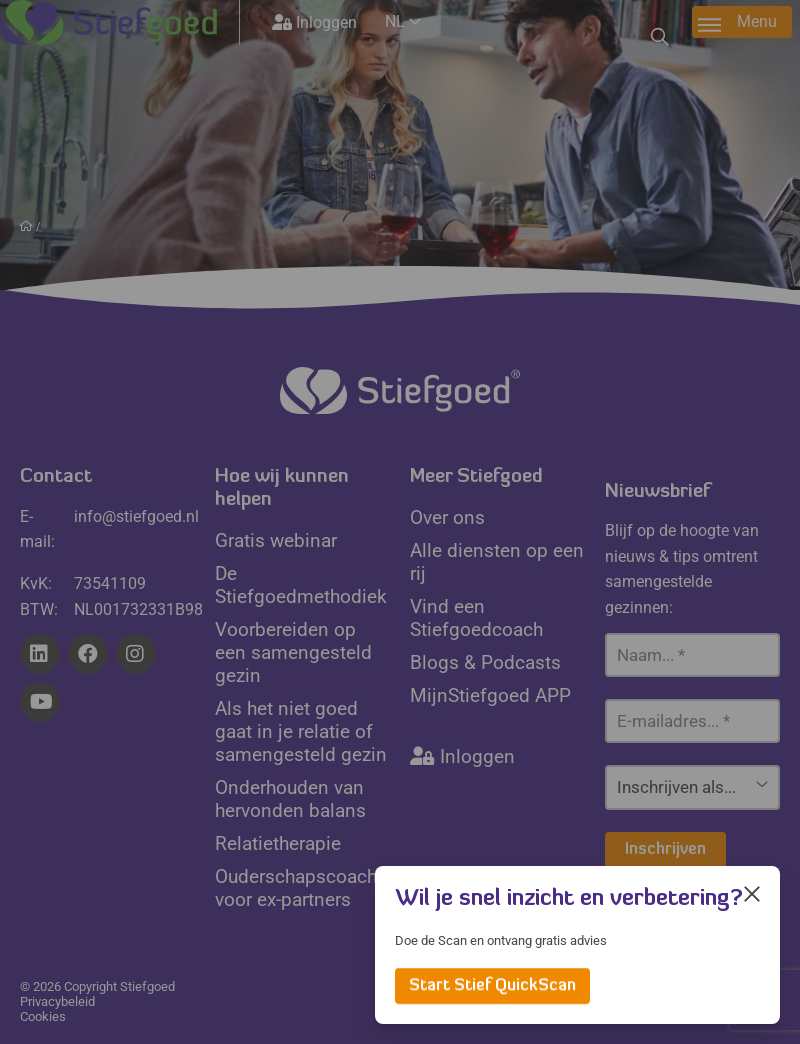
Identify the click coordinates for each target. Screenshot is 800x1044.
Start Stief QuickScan (492, 986)
